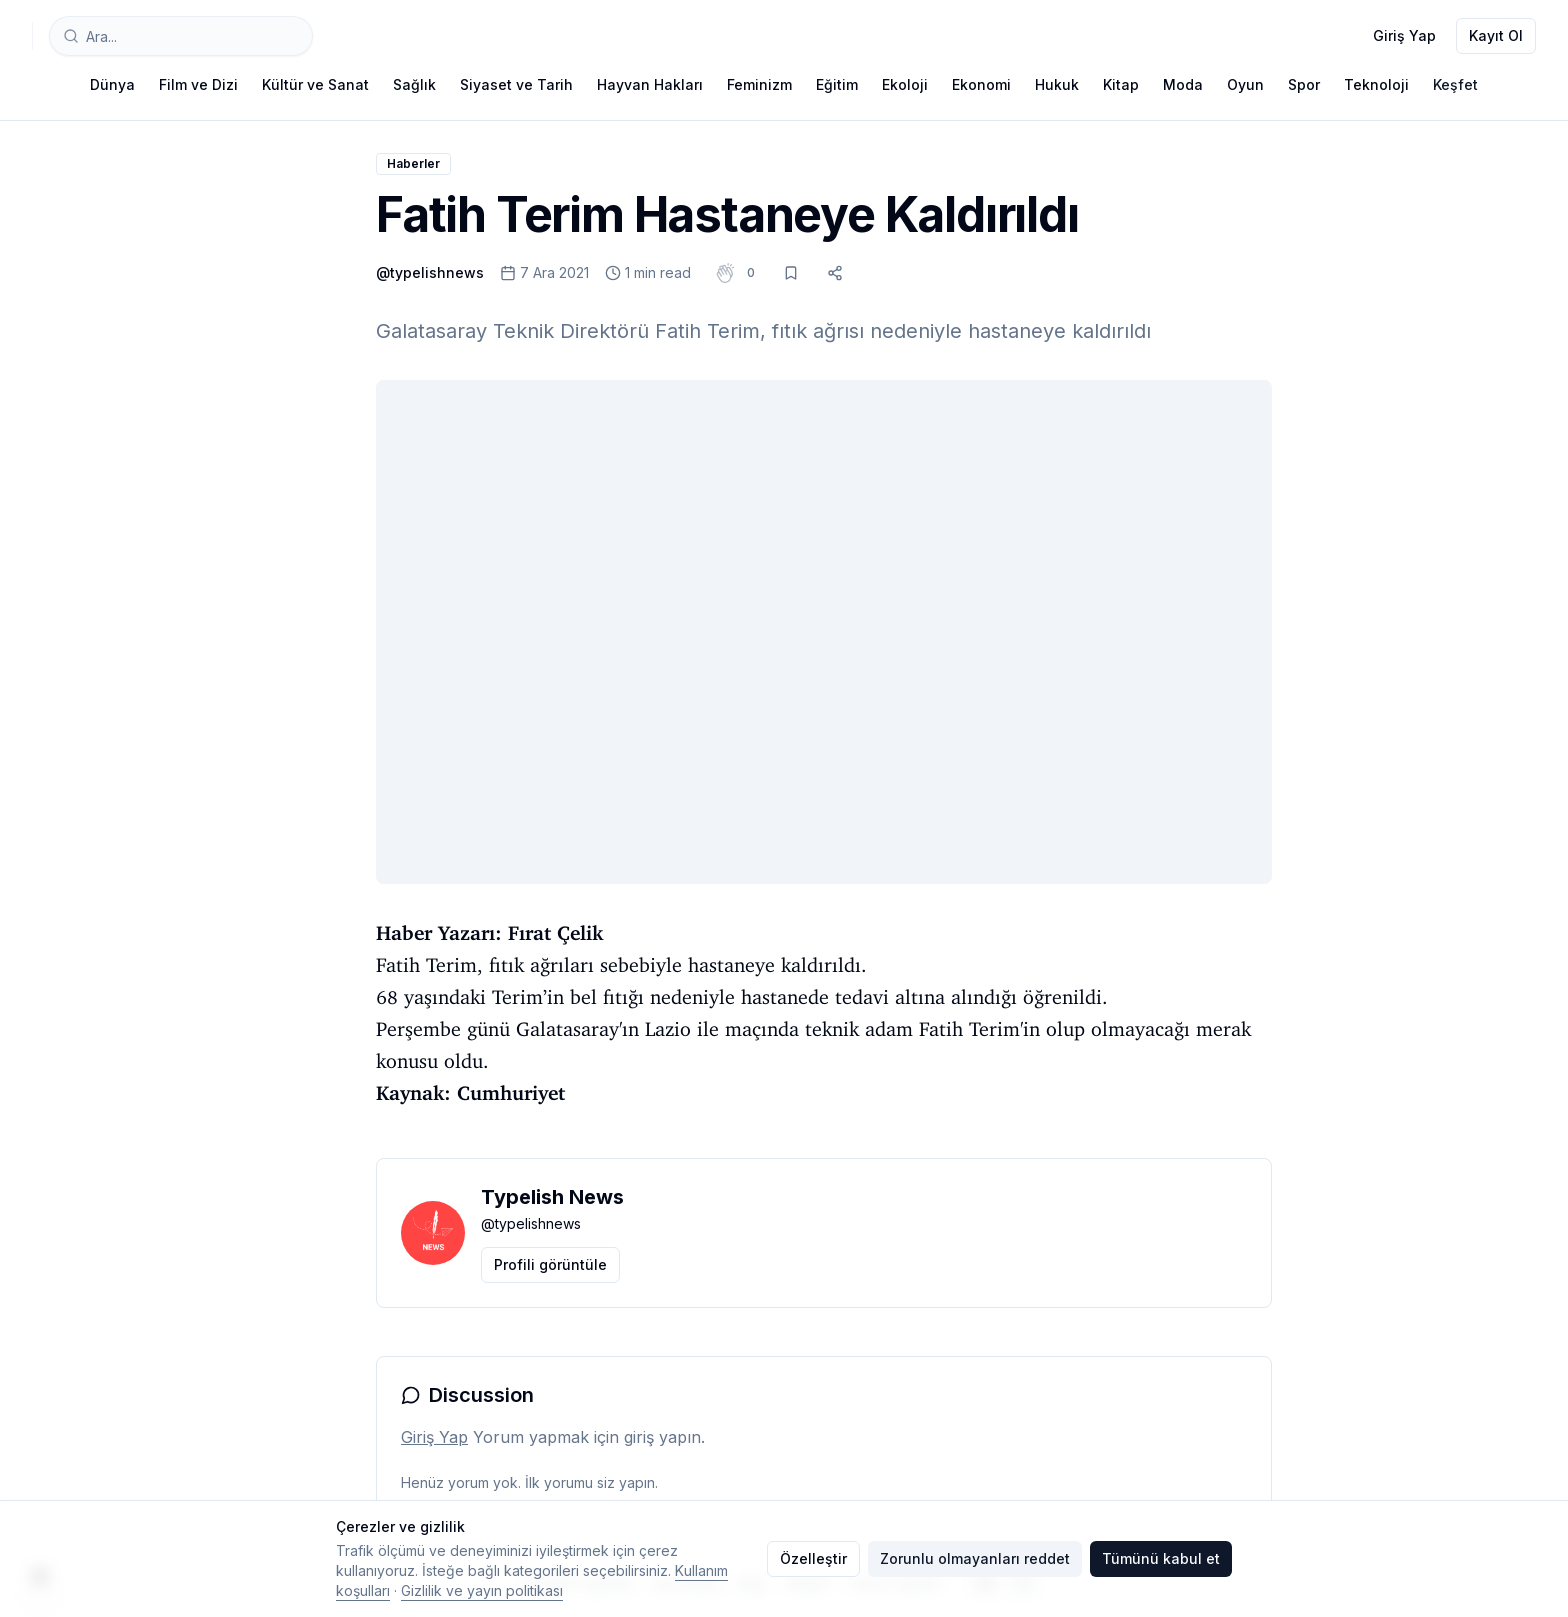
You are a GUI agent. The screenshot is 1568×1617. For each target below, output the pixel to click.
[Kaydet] (791, 273)
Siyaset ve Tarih (516, 84)
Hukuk (1057, 84)
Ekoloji (905, 84)
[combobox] (181, 36)
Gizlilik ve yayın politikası (482, 1590)
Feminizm (759, 84)
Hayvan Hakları (650, 84)
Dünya (112, 84)
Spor (1304, 84)
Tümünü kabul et (1161, 1558)
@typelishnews (430, 272)
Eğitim (837, 84)
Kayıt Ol (1496, 35)
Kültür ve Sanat (315, 84)
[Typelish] (32, 36)
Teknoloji (1376, 84)
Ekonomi (981, 84)
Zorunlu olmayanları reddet (975, 1558)
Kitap (1121, 84)
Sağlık (414, 84)
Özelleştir (813, 1558)
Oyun (1245, 84)
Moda (1183, 84)
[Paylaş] (835, 273)
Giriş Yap (1404, 35)
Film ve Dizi (198, 84)
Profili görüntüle (550, 1264)
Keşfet (1455, 84)
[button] (751, 273)
